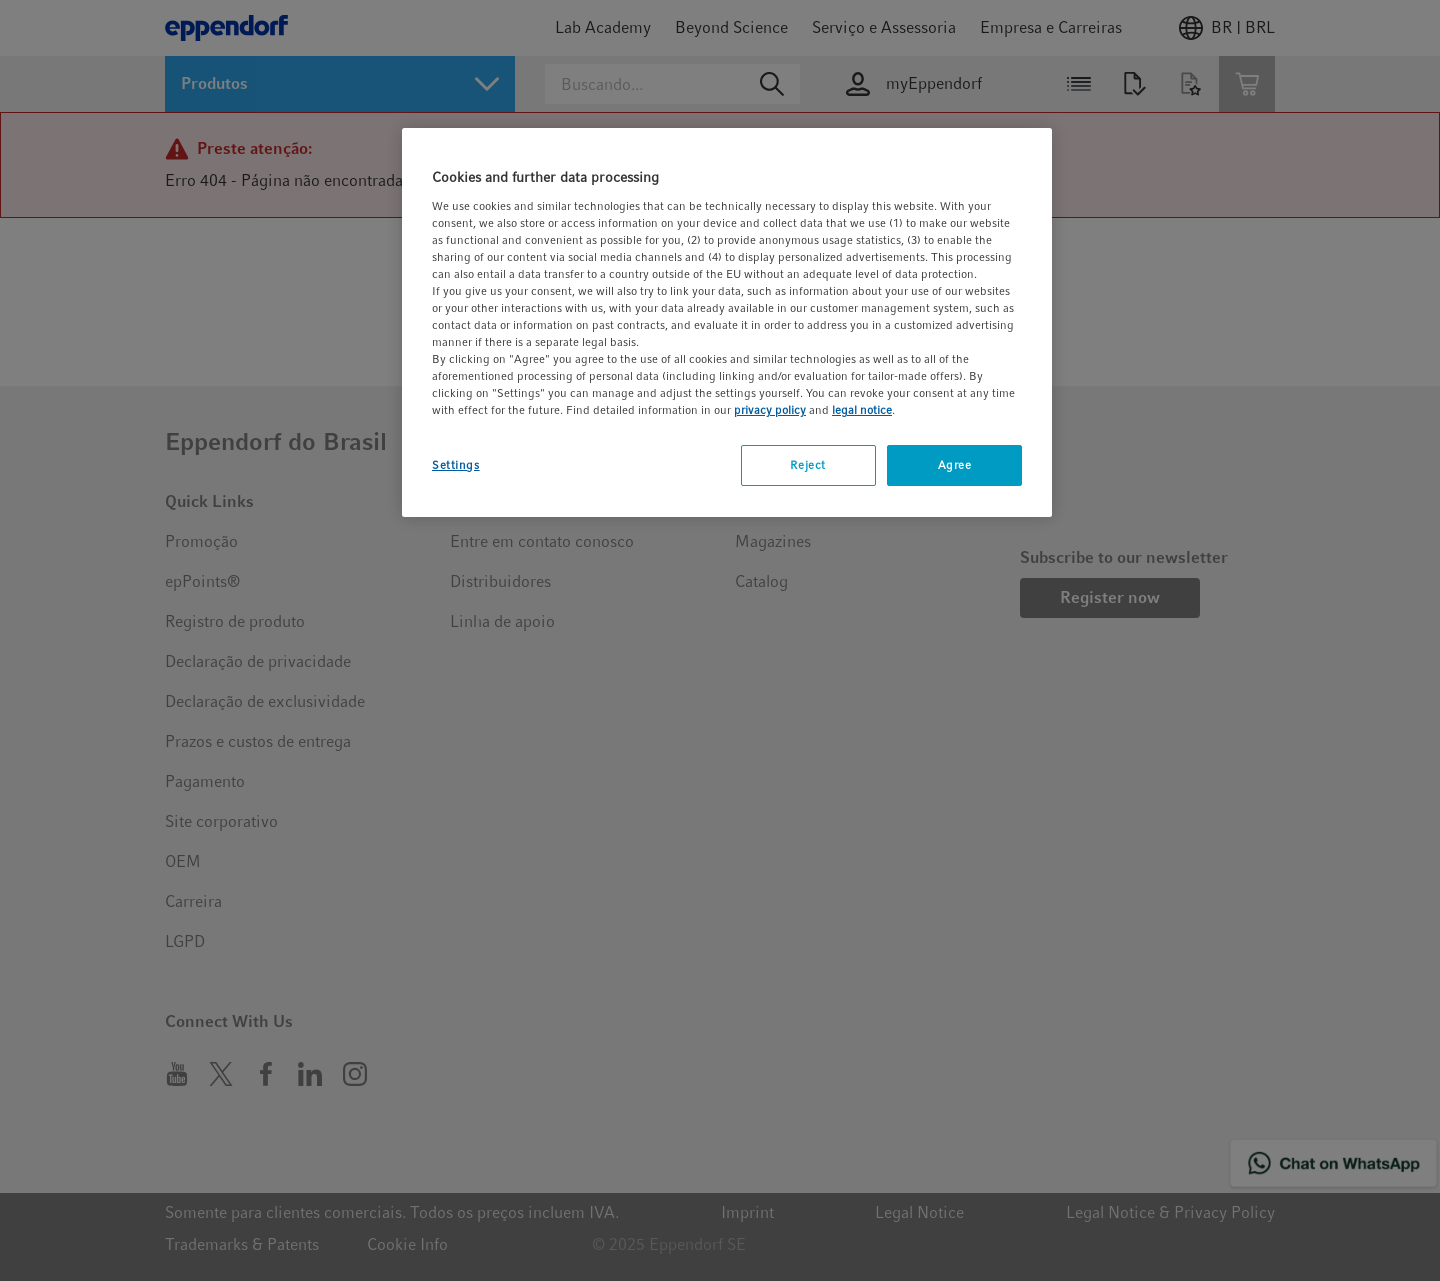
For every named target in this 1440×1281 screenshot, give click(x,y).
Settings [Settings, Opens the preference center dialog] (456, 465)
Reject (807, 465)
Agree (955, 465)
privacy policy (770, 410)
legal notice (862, 410)
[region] (727, 322)
